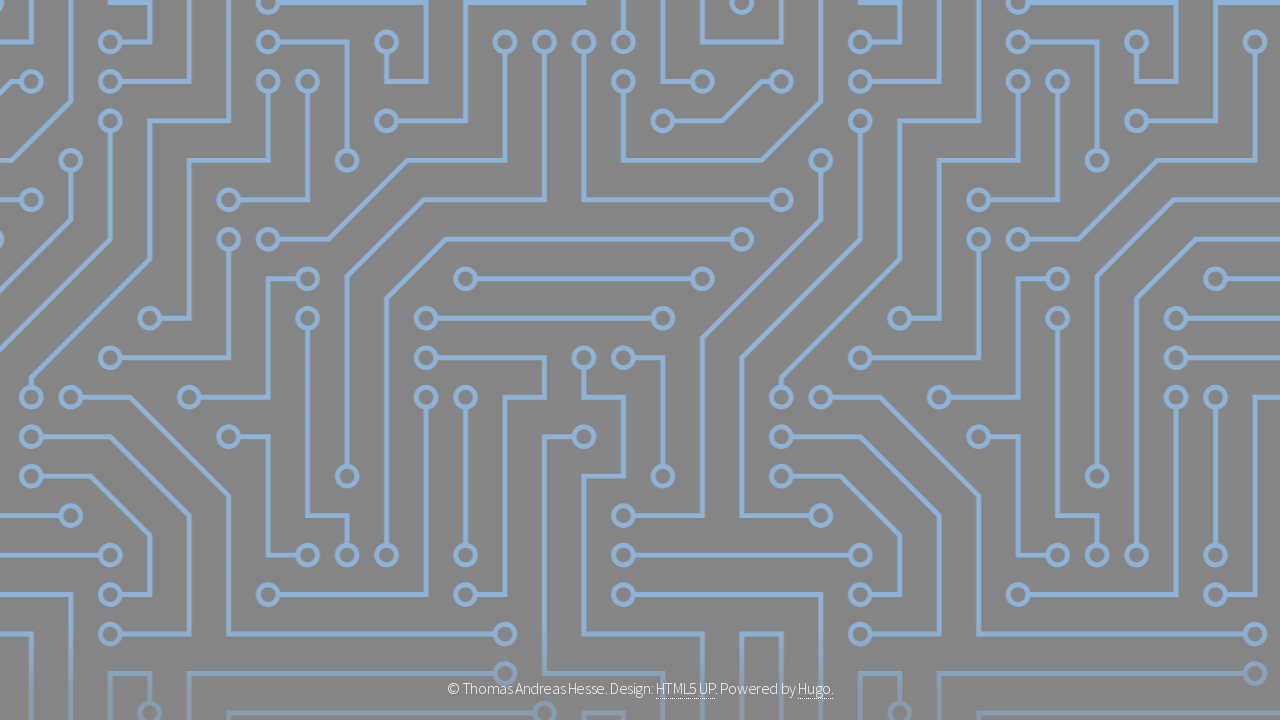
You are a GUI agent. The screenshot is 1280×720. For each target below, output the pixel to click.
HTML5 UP (685, 688)
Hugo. (815, 688)
